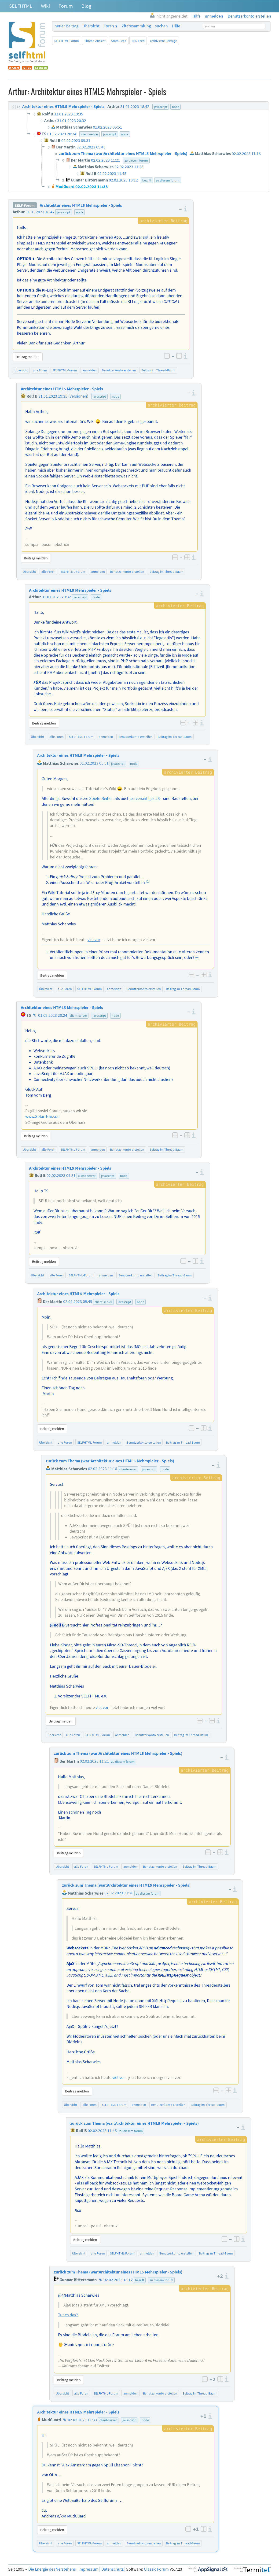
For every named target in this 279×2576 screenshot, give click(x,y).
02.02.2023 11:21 (94, 1761)
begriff (139, 2280)
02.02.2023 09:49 (77, 1301)
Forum (66, 6)
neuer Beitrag (66, 26)
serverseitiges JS (145, 798)
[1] (148, 881)
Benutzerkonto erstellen (119, 370)
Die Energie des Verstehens (52, 2569)
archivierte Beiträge (163, 41)
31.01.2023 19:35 (52, 396)
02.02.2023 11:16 (102, 1468)
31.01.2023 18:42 (40, 211)
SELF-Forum (25, 205)
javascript (63, 212)
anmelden (89, 370)
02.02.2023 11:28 (118, 1893)
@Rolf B (57, 1625)
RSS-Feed (138, 41)
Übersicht (90, 26)
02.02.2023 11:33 (82, 2419)
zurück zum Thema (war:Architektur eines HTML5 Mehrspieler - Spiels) (110, 1461)
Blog (86, 6)
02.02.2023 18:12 (118, 2279)
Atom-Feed (118, 41)
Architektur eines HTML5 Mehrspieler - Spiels (81, 205)
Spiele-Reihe (100, 798)
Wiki (45, 6)
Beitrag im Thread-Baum (158, 370)
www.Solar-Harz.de (42, 1116)
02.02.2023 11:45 (102, 2130)
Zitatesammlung (136, 26)
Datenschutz (112, 2569)
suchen (161, 26)
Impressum (88, 2569)
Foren (109, 26)
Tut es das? (68, 2314)
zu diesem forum (123, 1761)
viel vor (94, 939)
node (79, 212)
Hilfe (176, 26)
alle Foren (40, 370)
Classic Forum (156, 2569)
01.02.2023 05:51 (94, 763)
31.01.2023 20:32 (56, 596)
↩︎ (197, 957)
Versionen (78, 396)
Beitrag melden (28, 356)
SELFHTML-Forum (66, 41)
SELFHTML (20, 6)
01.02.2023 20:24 (52, 1015)
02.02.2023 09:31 (61, 1175)
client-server (78, 1015)
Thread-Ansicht (95, 41)
